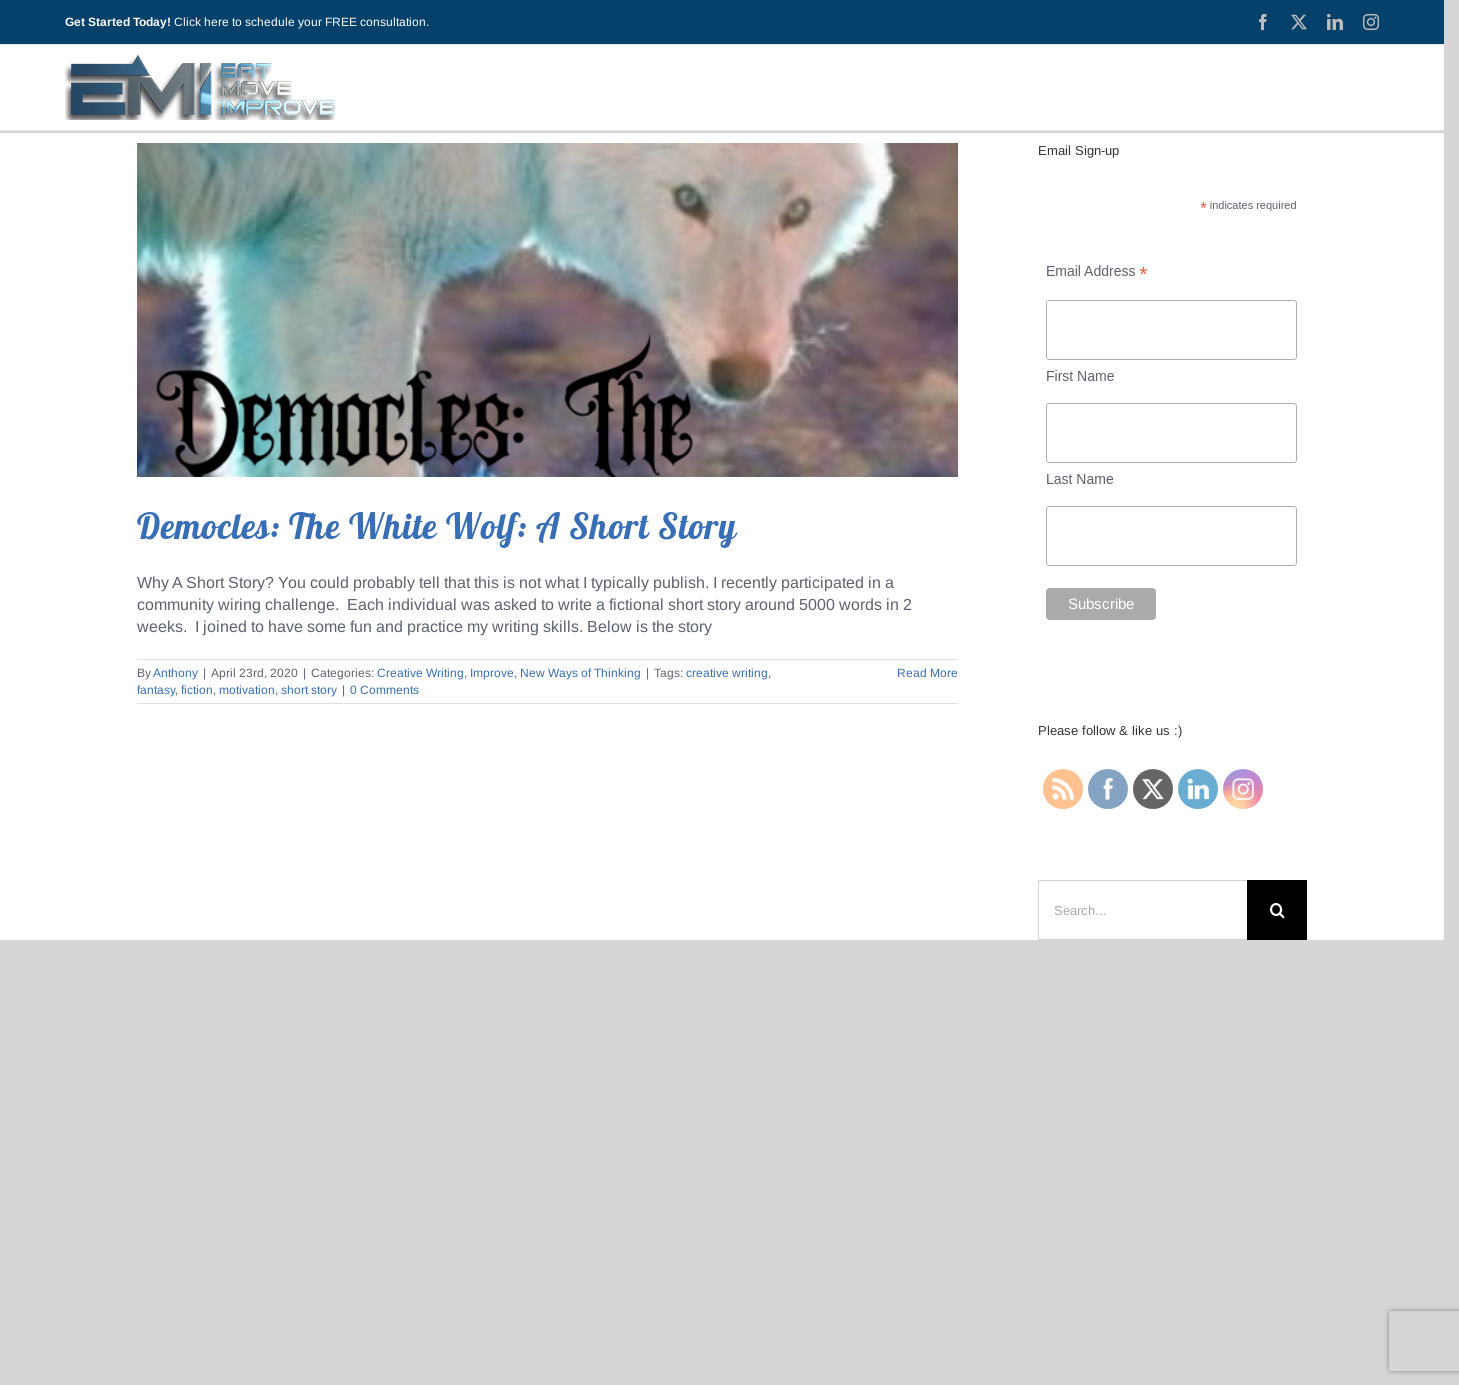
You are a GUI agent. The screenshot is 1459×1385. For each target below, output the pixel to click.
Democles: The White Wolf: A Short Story (437, 526)
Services (808, 1041)
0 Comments (384, 690)
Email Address (1097, 271)
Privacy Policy (708, 1041)
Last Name (1080, 479)
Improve (492, 673)
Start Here (449, 1041)
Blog (525, 1041)
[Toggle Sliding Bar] (1354, 87)
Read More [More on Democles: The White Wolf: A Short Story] (927, 673)
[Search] (1277, 910)
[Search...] (1142, 910)
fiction (197, 690)
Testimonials (903, 1041)
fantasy (156, 690)
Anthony (175, 673)
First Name (1080, 376)
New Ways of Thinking (580, 673)
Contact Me (1006, 1041)
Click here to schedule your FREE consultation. (301, 22)
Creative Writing (420, 673)
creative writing (727, 673)
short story (309, 690)
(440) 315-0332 (757, 1182)
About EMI (602, 1041)
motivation (247, 690)
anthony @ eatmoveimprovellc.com (754, 1205)
